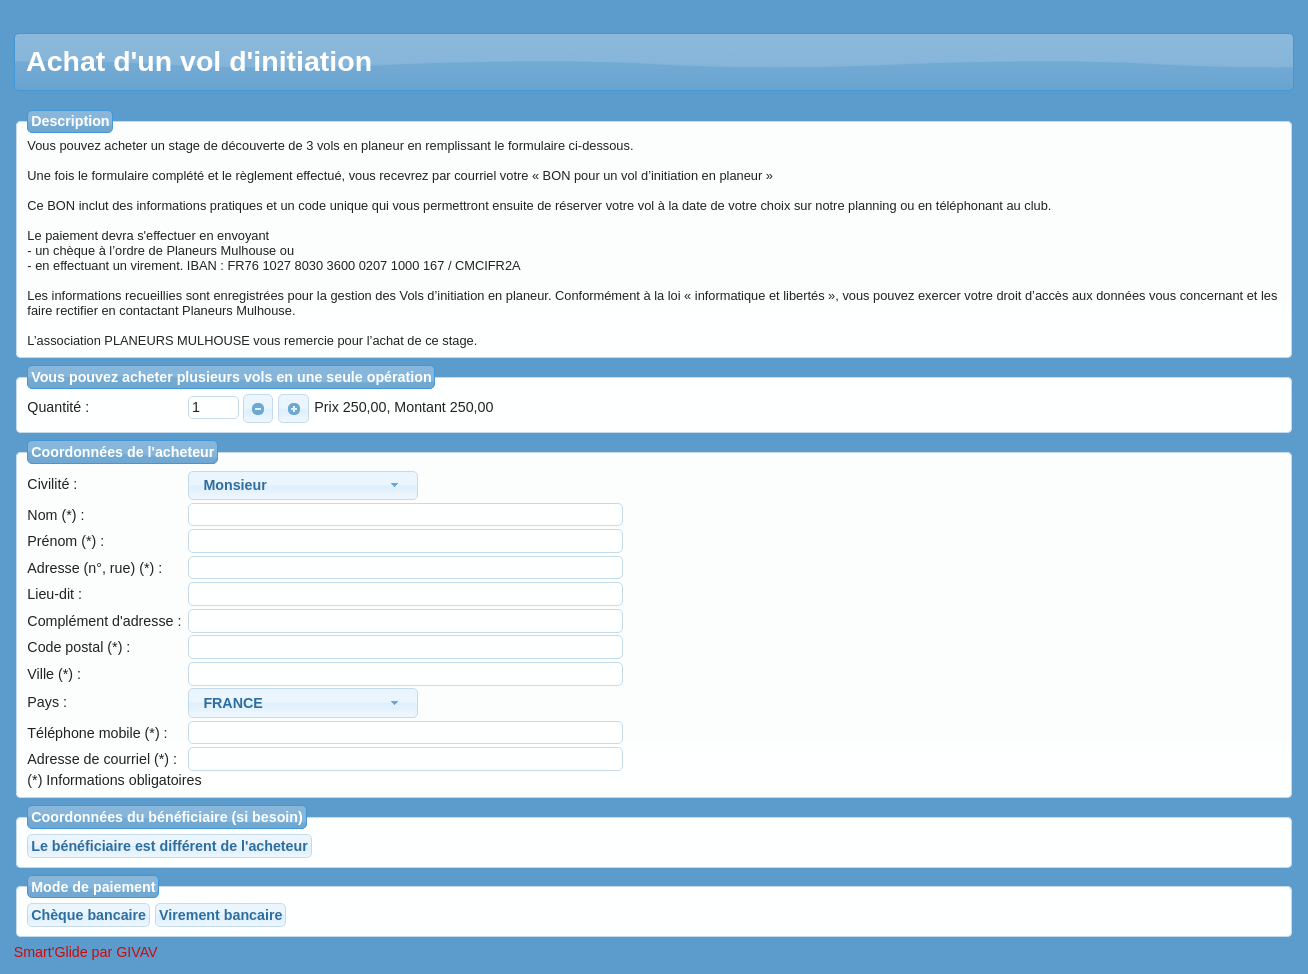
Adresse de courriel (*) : (102, 759)
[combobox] (303, 485)
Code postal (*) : (78, 647)
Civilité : (52, 484)
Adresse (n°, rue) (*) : (94, 568)
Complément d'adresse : (104, 621)
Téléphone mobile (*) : (97, 733)
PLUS (289, 409)
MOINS (254, 409)
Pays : (47, 702)
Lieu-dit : (54, 594)
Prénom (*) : (65, 541)
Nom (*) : (55, 515)
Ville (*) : (54, 674)
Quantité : (58, 407)
